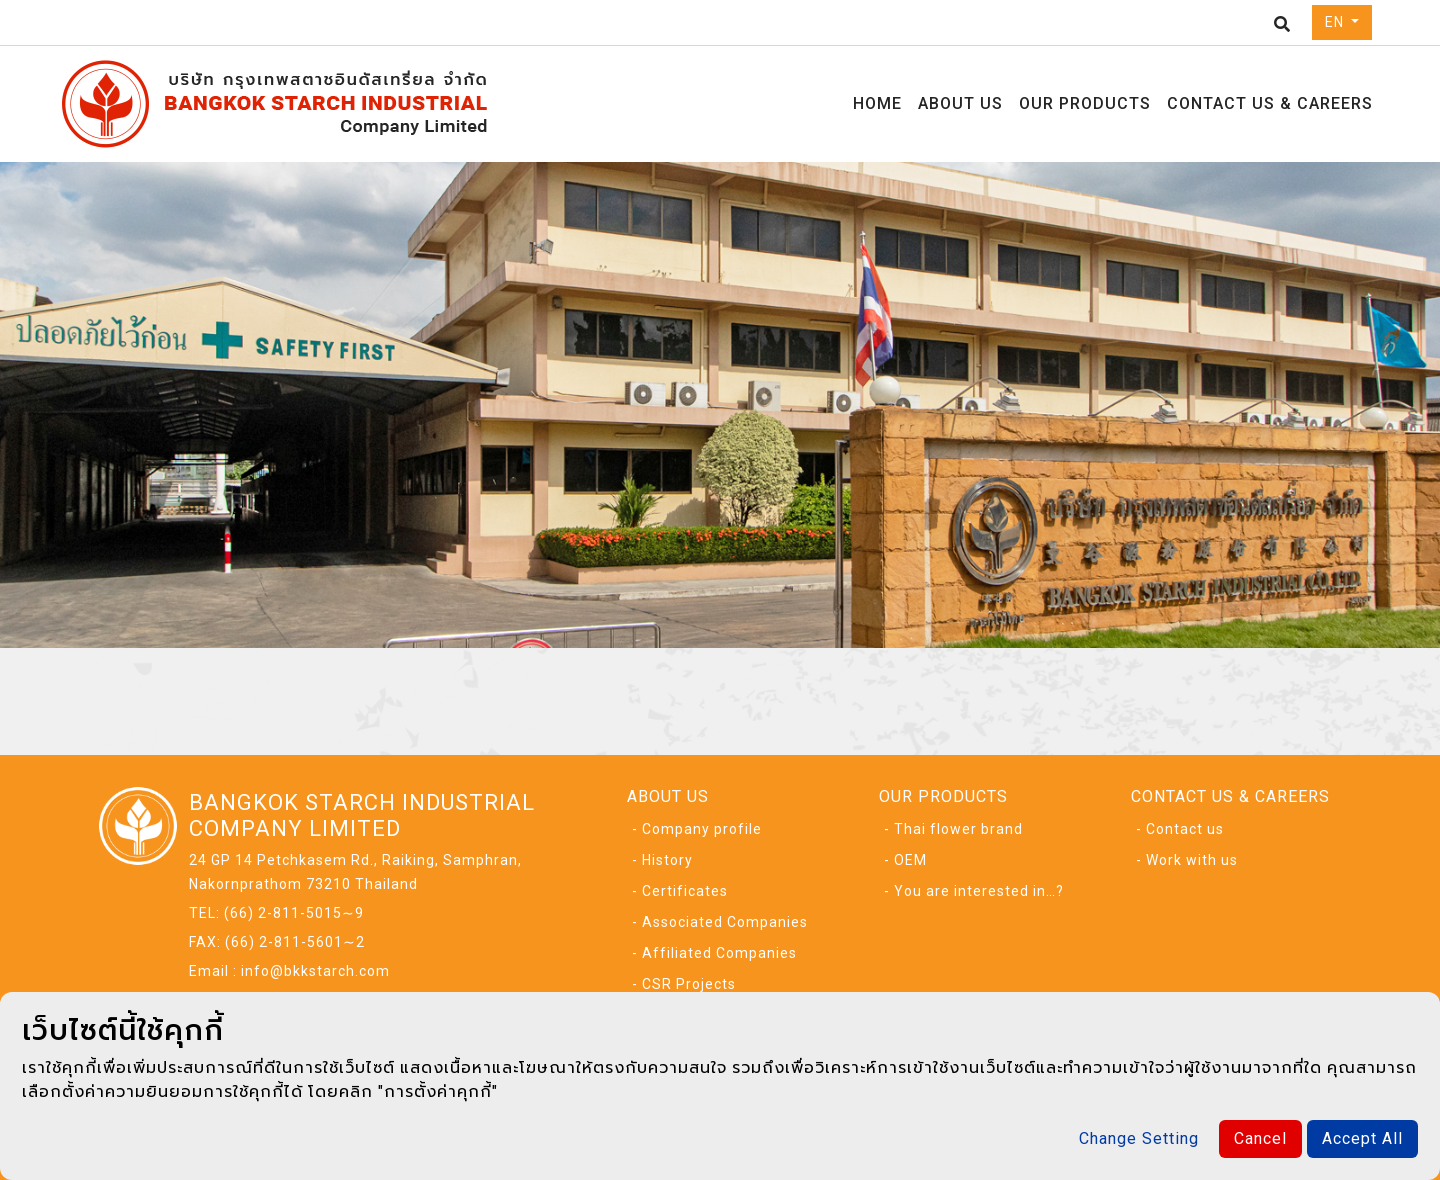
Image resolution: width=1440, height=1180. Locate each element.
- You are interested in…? (974, 891)
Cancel (1260, 1138)
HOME (877, 103)
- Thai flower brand (953, 829)
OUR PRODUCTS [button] (1085, 103)
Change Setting (1139, 1138)
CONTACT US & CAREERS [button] (1270, 103)
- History (662, 860)
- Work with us (1187, 860)
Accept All (1362, 1138)
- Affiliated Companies (714, 953)
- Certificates (680, 891)
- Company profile (697, 829)
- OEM (905, 860)
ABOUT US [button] (960, 103)
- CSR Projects (684, 984)
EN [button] (1336, 22)
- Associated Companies (720, 922)
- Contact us (1180, 829)
